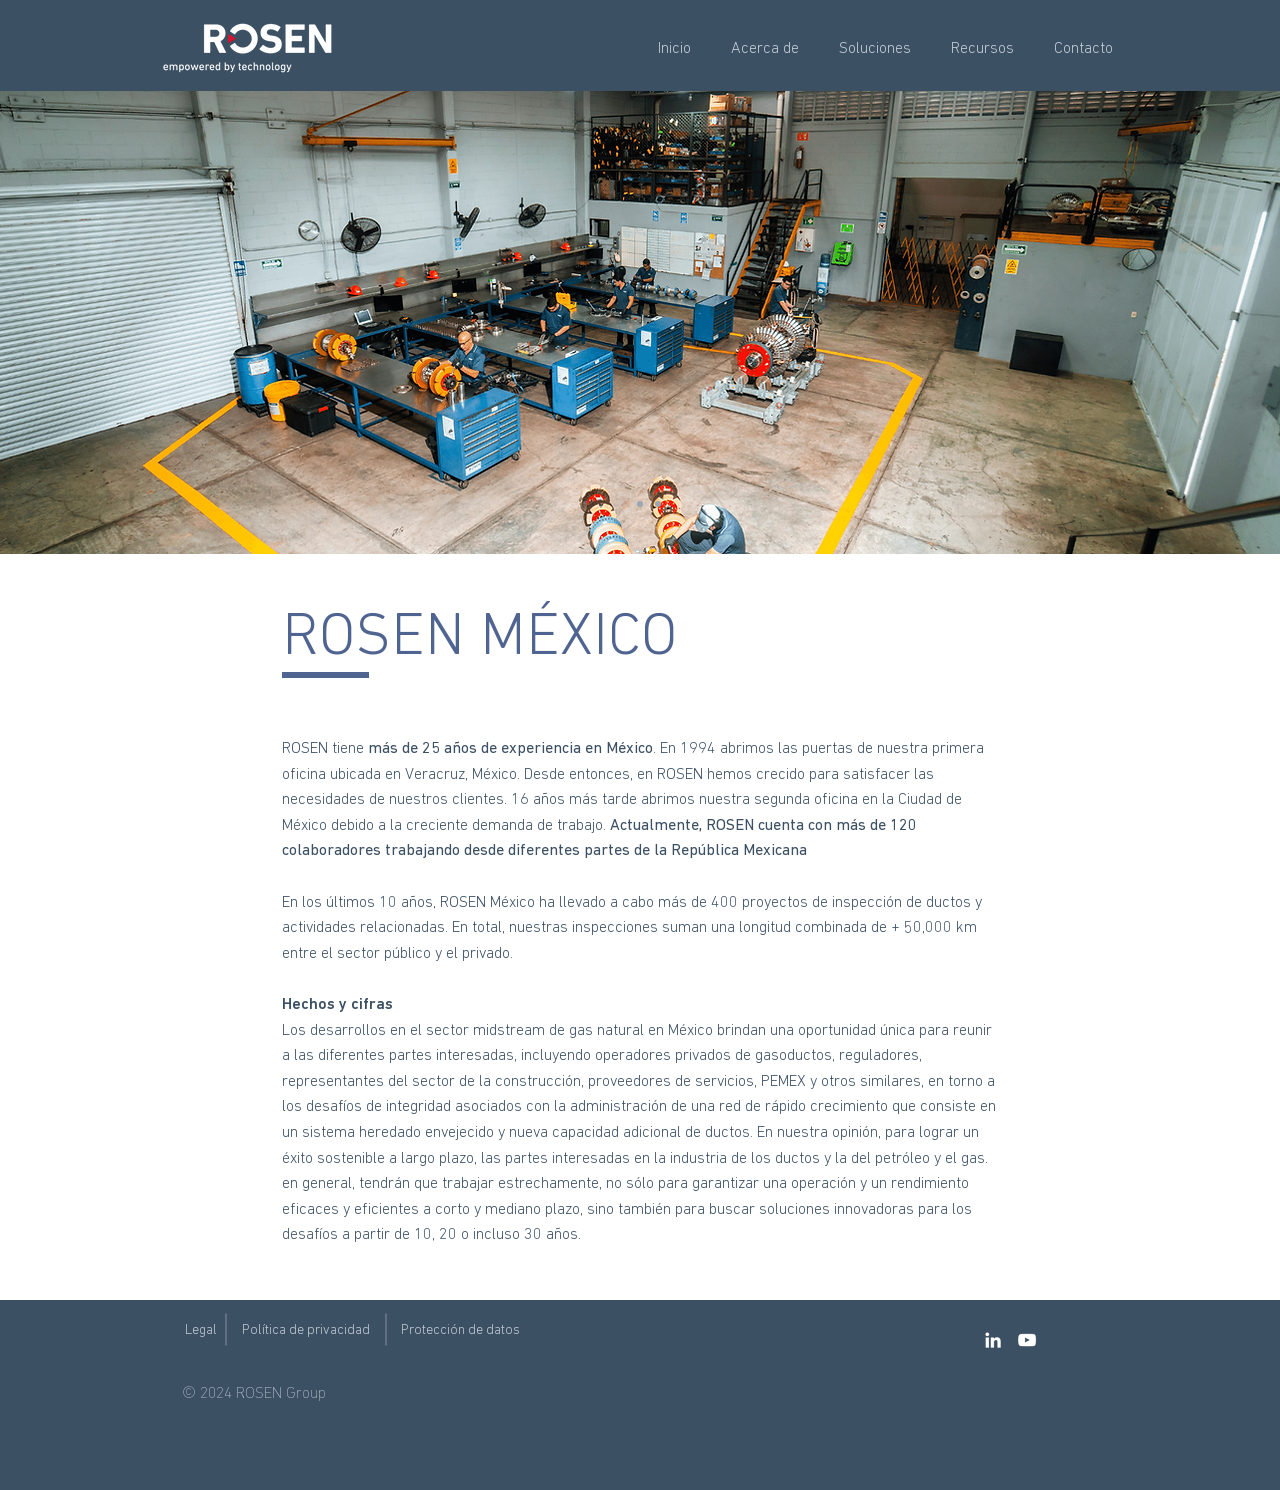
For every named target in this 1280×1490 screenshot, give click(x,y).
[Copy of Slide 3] (640, 504)
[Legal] (200, 1331)
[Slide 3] (622, 504)
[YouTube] (1027, 1340)
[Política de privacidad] (306, 1331)
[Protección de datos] (460, 1331)
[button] (765, 49)
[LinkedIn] (993, 1340)
